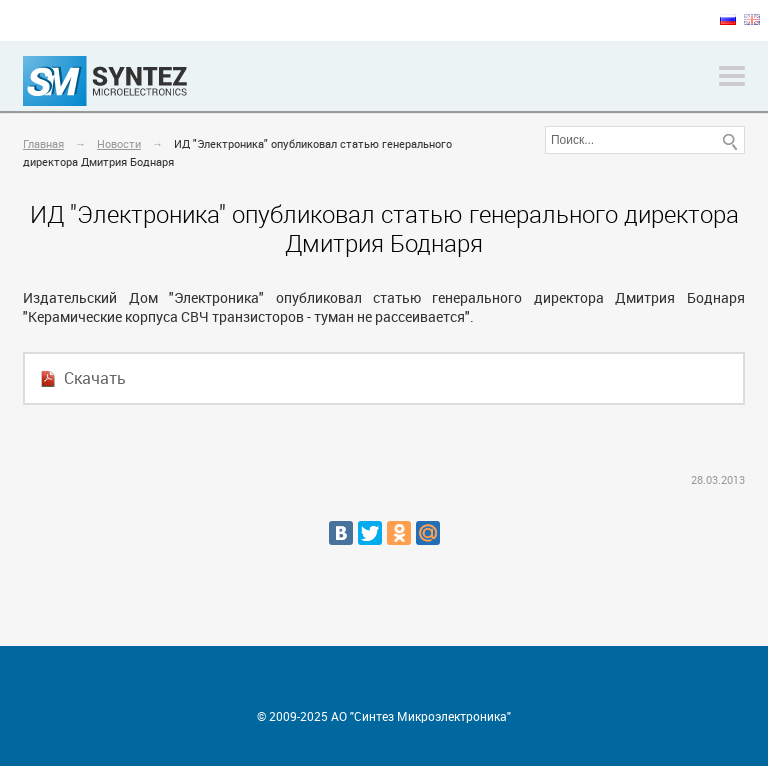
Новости (119, 143)
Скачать (95, 378)
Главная (43, 143)
